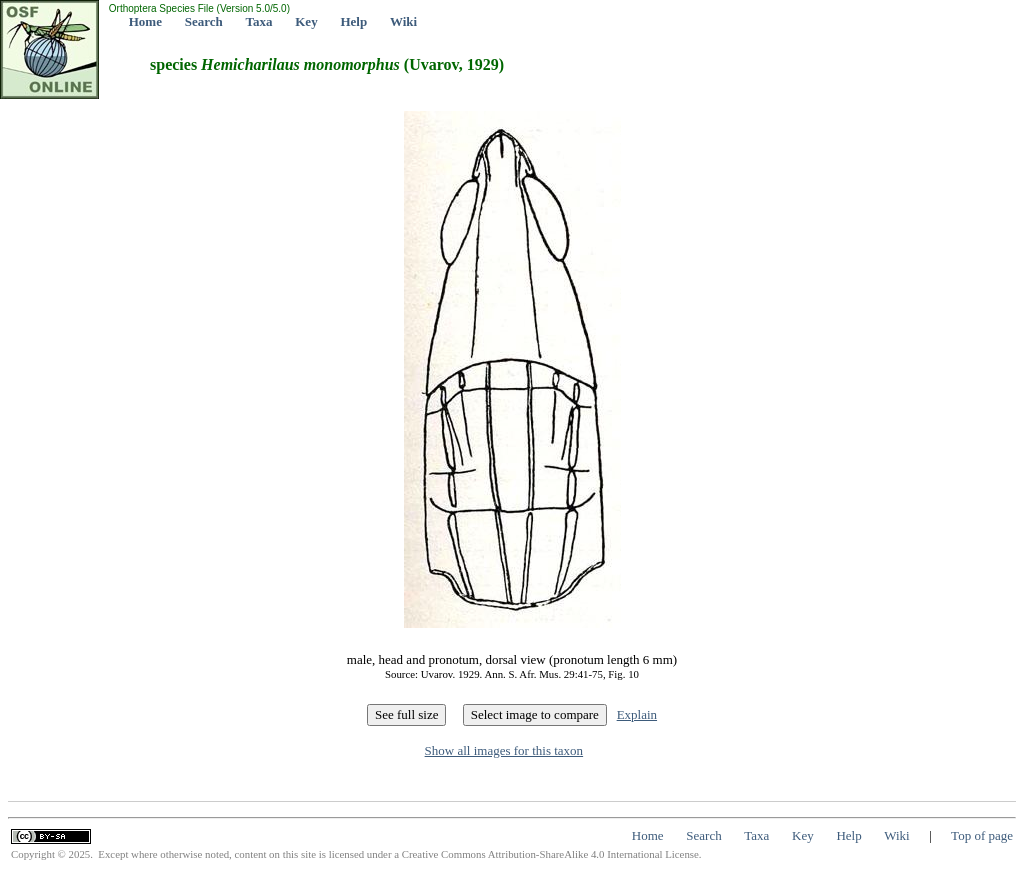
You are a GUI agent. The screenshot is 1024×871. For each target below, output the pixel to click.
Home (145, 21)
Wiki (403, 21)
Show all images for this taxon (504, 750)
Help (353, 21)
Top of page (982, 835)
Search (204, 21)
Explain (637, 714)
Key (306, 21)
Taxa (259, 21)
